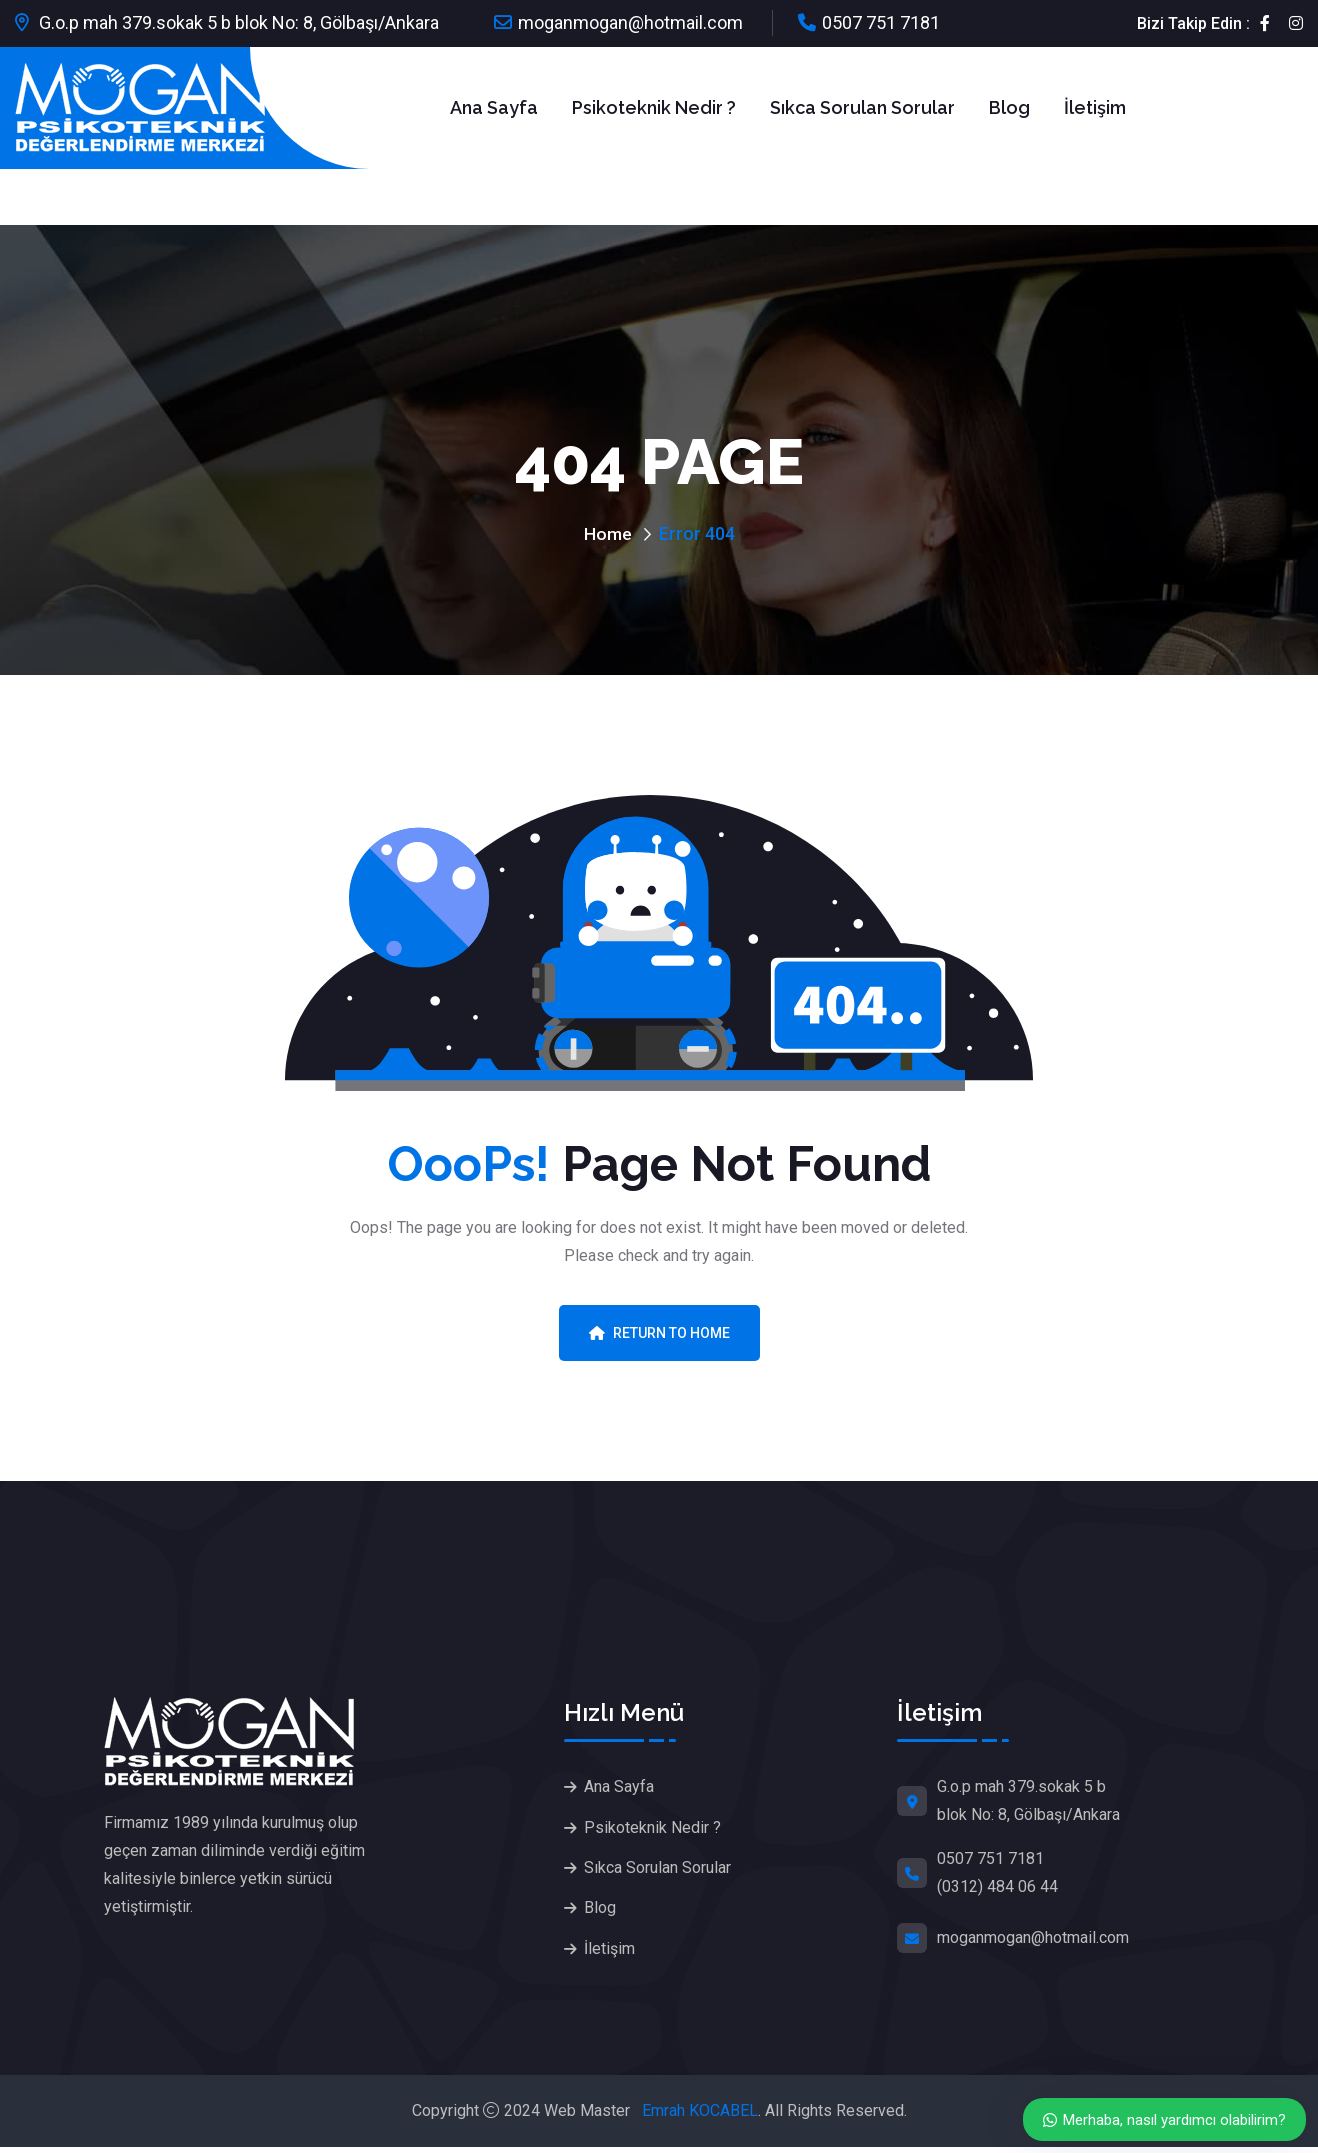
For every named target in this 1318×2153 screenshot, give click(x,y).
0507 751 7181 (881, 22)
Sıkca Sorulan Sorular (862, 107)
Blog (1009, 107)
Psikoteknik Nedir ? (654, 107)
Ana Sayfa (494, 107)
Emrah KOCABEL (700, 2116)
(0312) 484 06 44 (997, 1886)
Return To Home (659, 1333)
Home (608, 533)
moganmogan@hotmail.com (630, 22)
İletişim (1095, 107)
